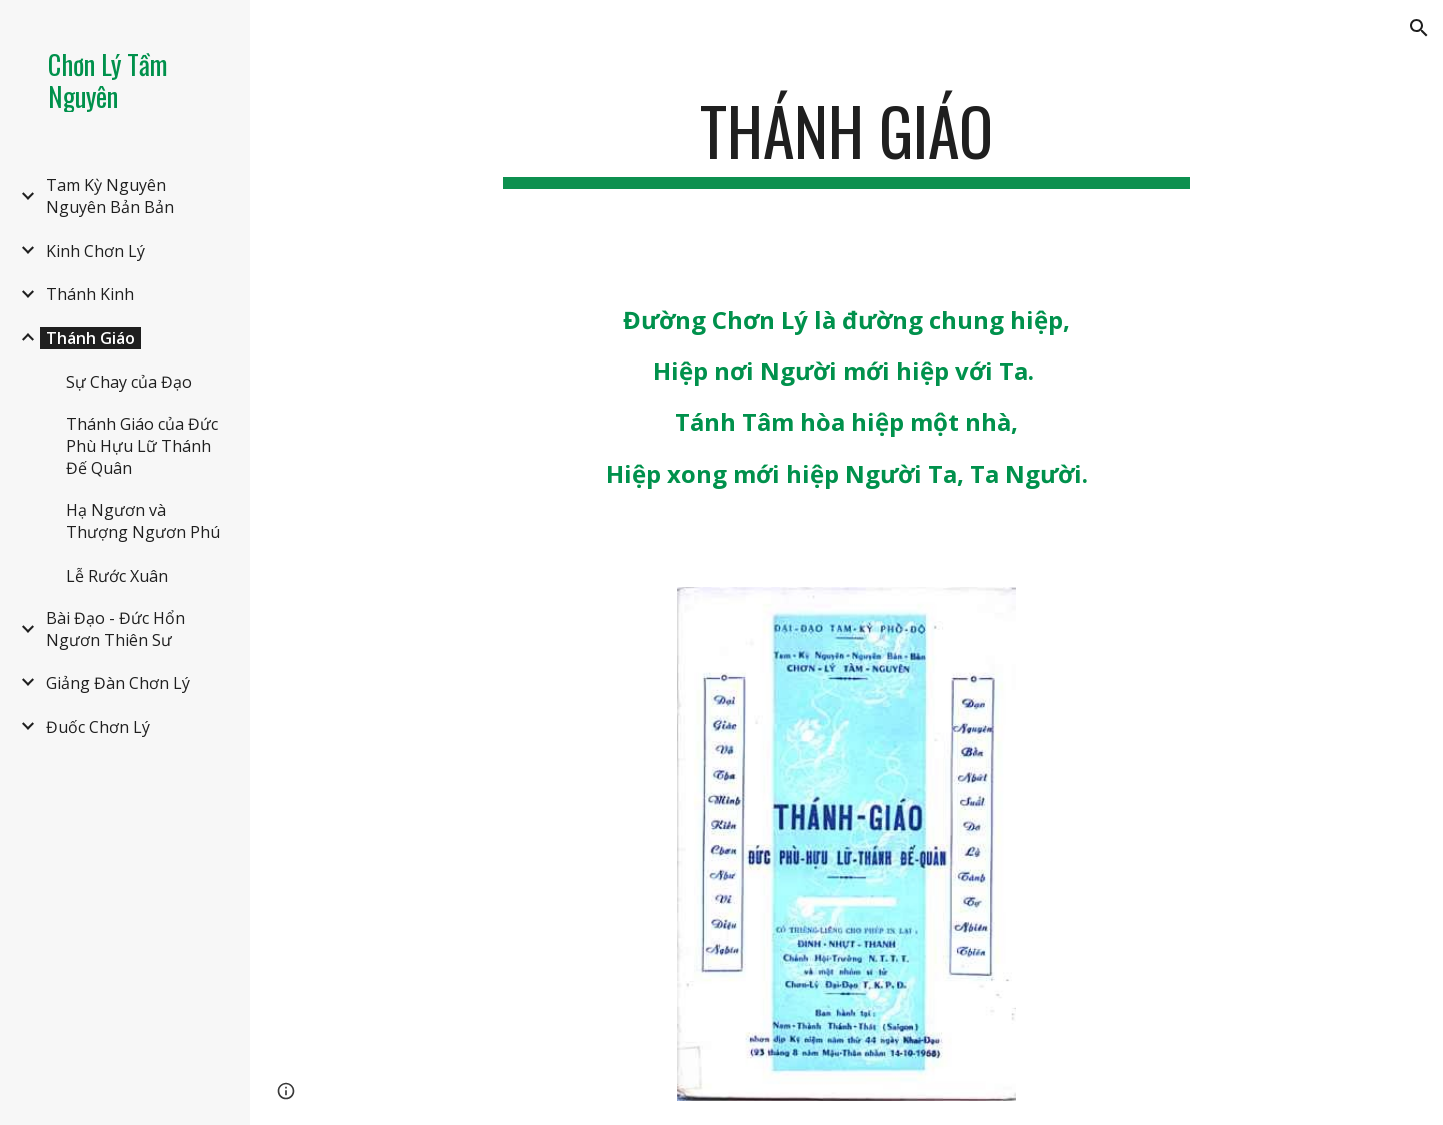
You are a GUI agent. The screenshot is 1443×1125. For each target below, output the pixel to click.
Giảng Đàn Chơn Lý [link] (118, 683)
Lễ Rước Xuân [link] (117, 576)
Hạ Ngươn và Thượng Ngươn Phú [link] (143, 521)
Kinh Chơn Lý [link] (95, 251)
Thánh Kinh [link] (90, 294)
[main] (847, 140)
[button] (1419, 28)
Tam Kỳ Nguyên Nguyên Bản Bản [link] (110, 196)
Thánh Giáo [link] (90, 338)
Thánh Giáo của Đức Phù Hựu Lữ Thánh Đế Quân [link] (142, 446)
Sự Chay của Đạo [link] (129, 382)
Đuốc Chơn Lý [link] (98, 727)
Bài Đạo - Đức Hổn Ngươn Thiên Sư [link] (115, 629)
